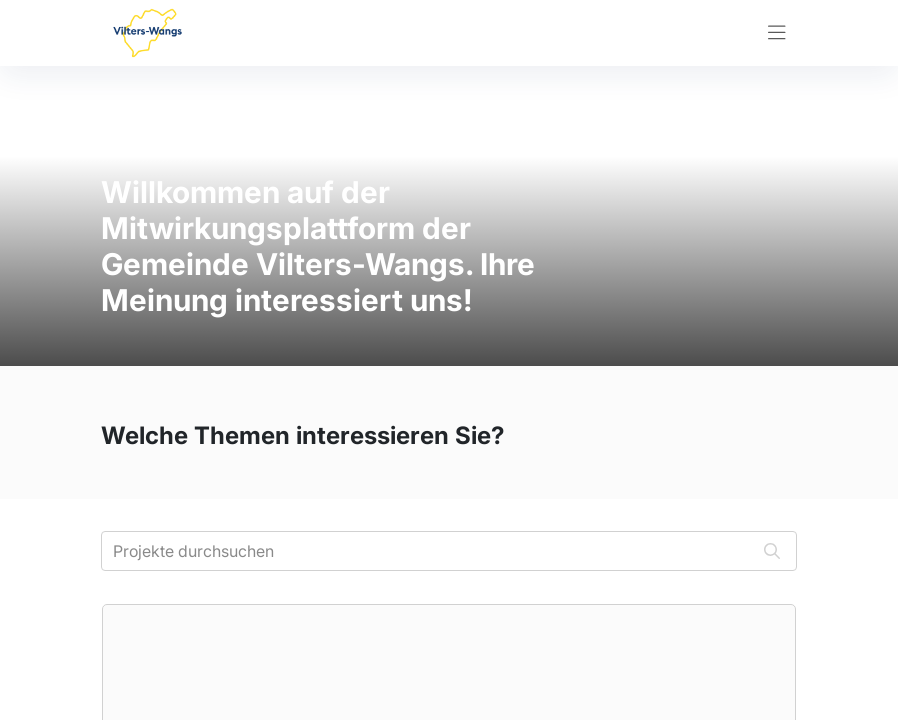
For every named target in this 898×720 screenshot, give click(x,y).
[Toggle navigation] (777, 33)
